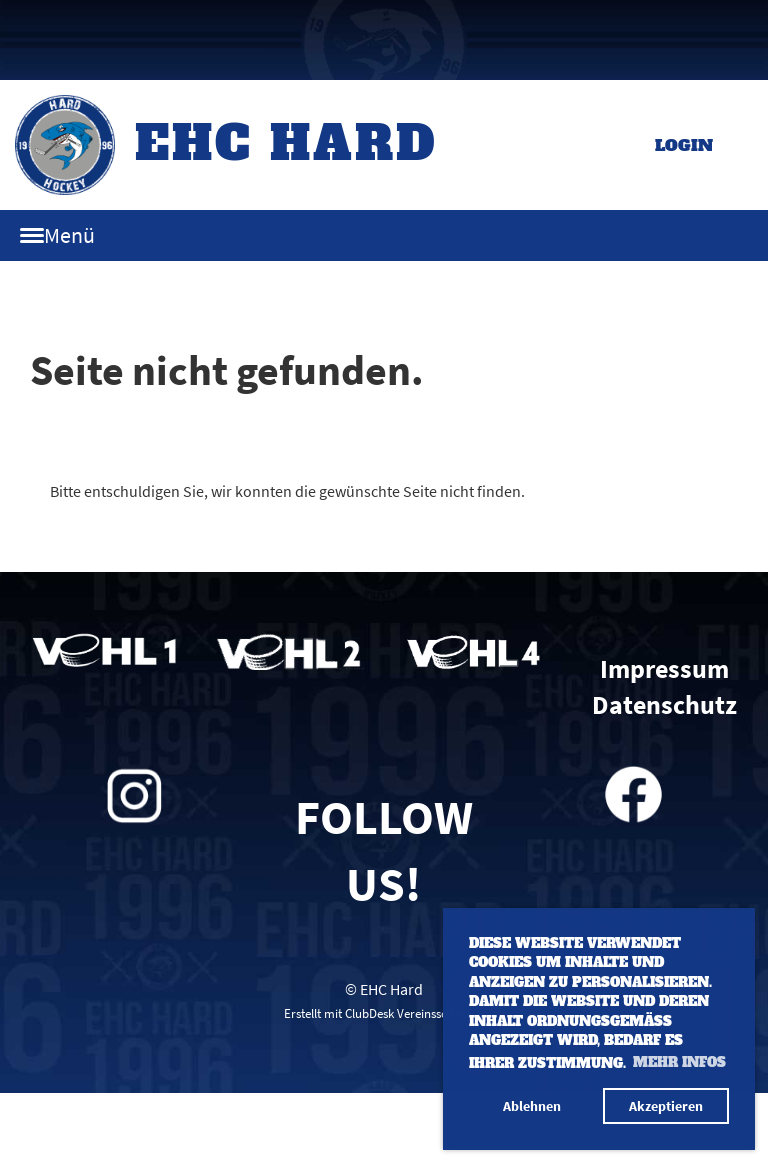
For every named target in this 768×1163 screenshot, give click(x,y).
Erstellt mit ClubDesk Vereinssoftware (383, 1013)
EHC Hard (286, 143)
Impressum (664, 669)
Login (684, 145)
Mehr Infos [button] (679, 1062)
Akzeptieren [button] (666, 1106)
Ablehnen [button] (532, 1106)
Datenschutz (664, 705)
